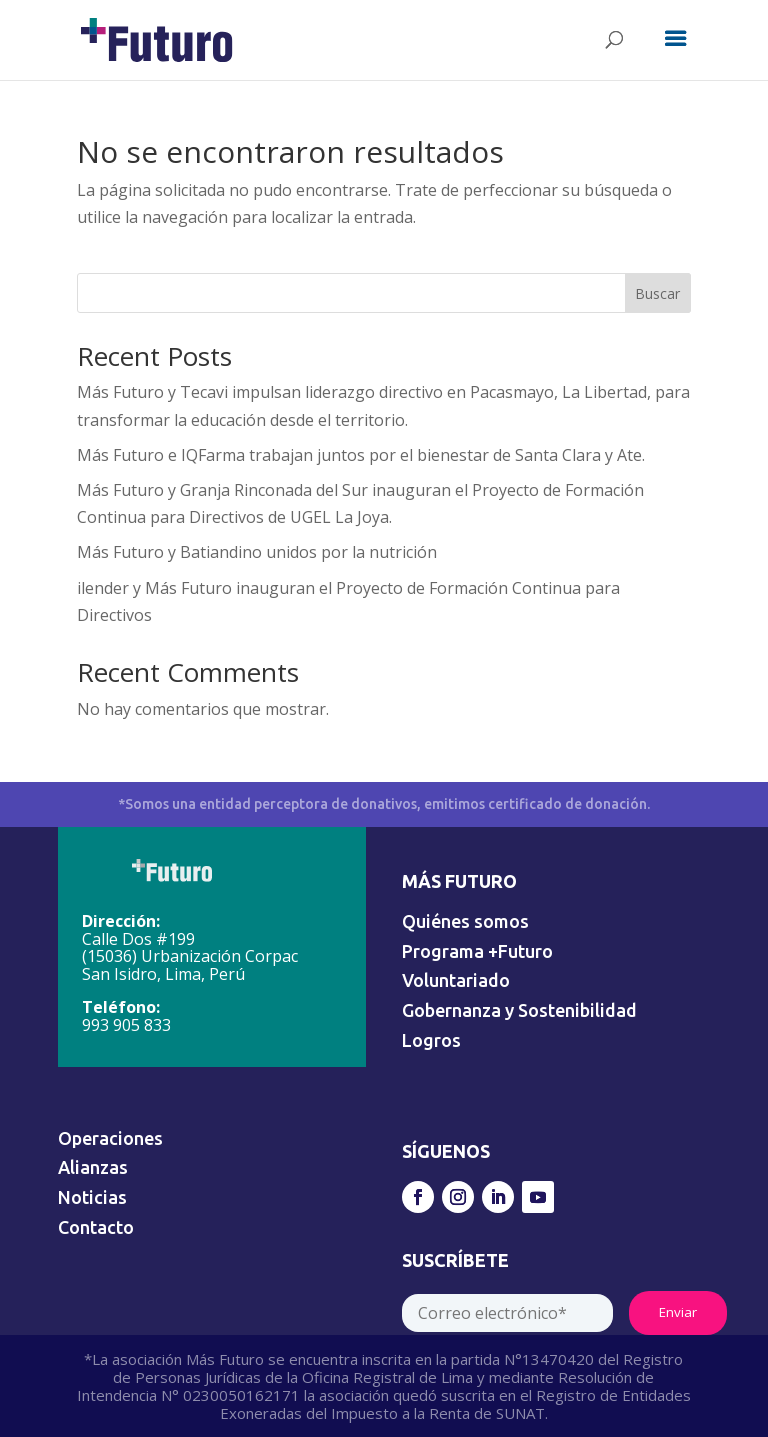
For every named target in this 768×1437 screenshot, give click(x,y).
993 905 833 (126, 1025)
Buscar (657, 293)
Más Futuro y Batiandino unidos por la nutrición (257, 552)
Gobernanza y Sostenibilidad (519, 1010)
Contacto (96, 1227)
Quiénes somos (465, 921)
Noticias (92, 1197)
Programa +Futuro (477, 951)
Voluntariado (456, 980)
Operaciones (110, 1138)
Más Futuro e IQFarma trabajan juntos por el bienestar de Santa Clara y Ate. (361, 455)
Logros (431, 1040)
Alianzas (93, 1167)
